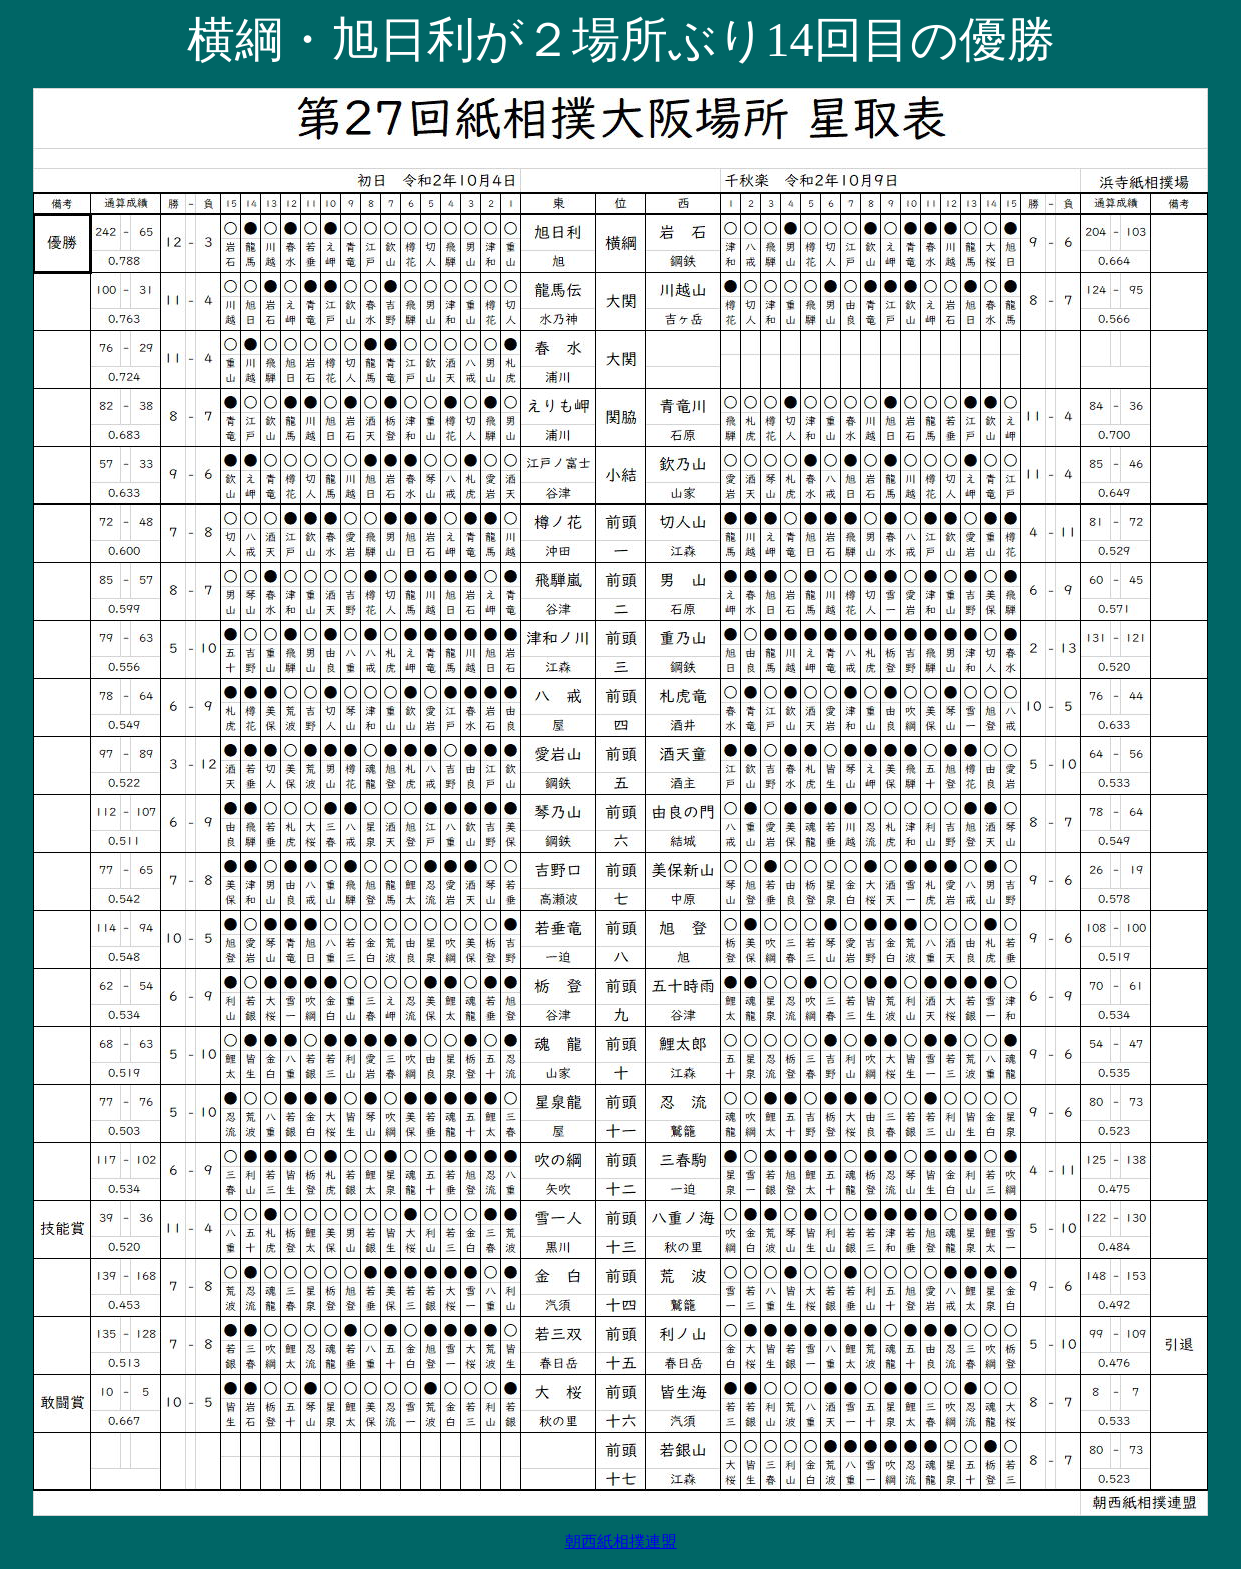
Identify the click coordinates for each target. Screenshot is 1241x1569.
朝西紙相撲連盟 (621, 1541)
